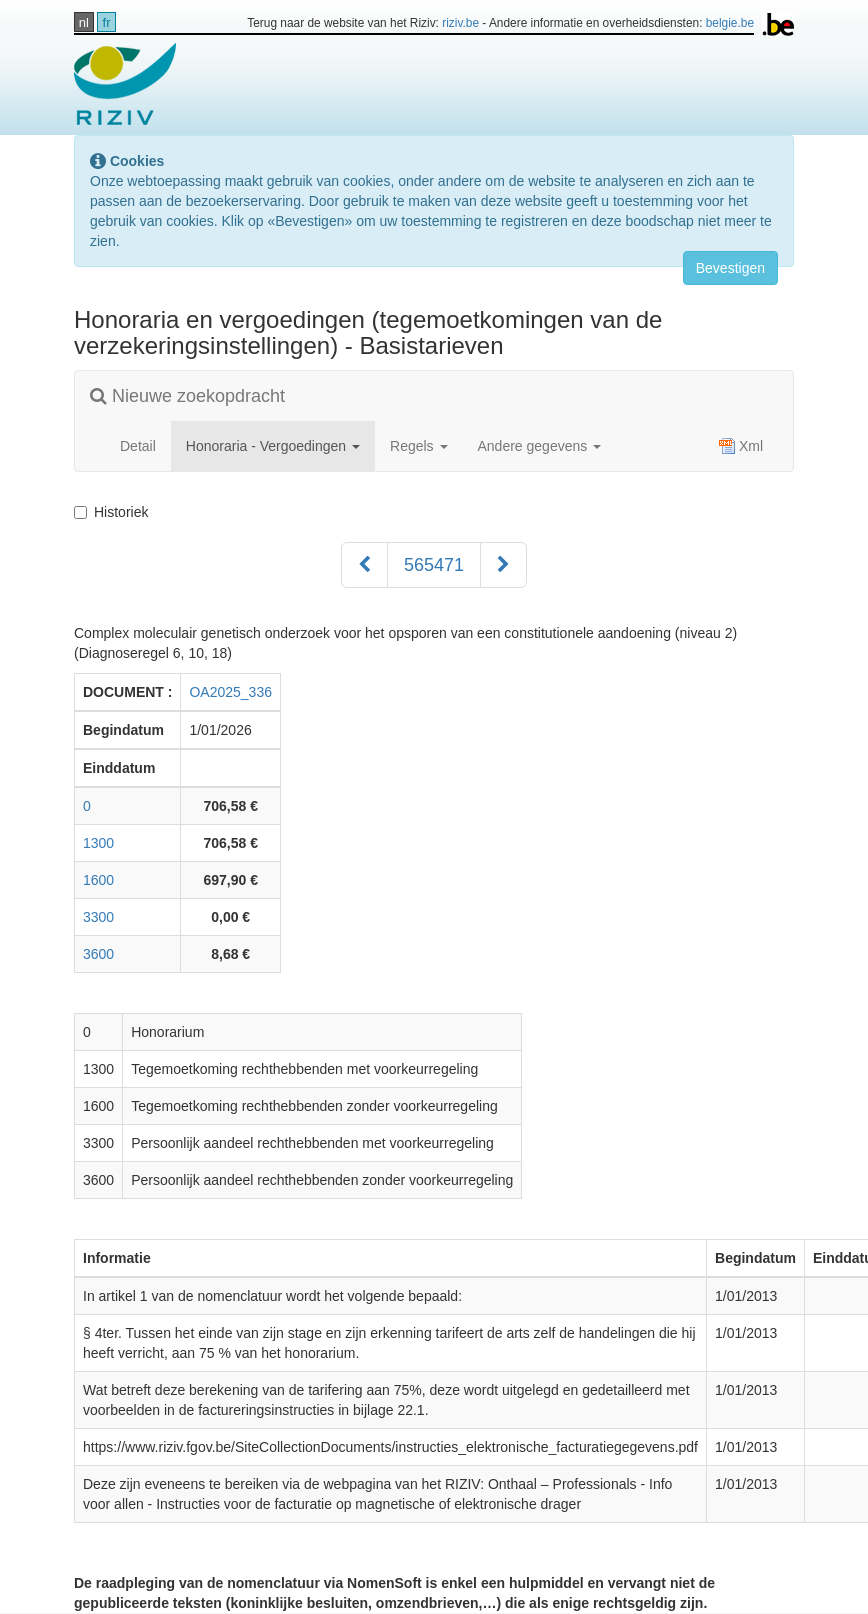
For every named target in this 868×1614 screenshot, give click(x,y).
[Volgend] (503, 565)
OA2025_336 (230, 692)
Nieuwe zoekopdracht (187, 396)
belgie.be (730, 23)
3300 (98, 917)
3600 (98, 954)
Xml (741, 446)
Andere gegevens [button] (540, 446)
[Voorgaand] (364, 565)
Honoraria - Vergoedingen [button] (273, 446)
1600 (98, 880)
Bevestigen (730, 268)
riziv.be (460, 23)
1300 (98, 843)
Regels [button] (418, 446)
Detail (138, 446)
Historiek (115, 512)
